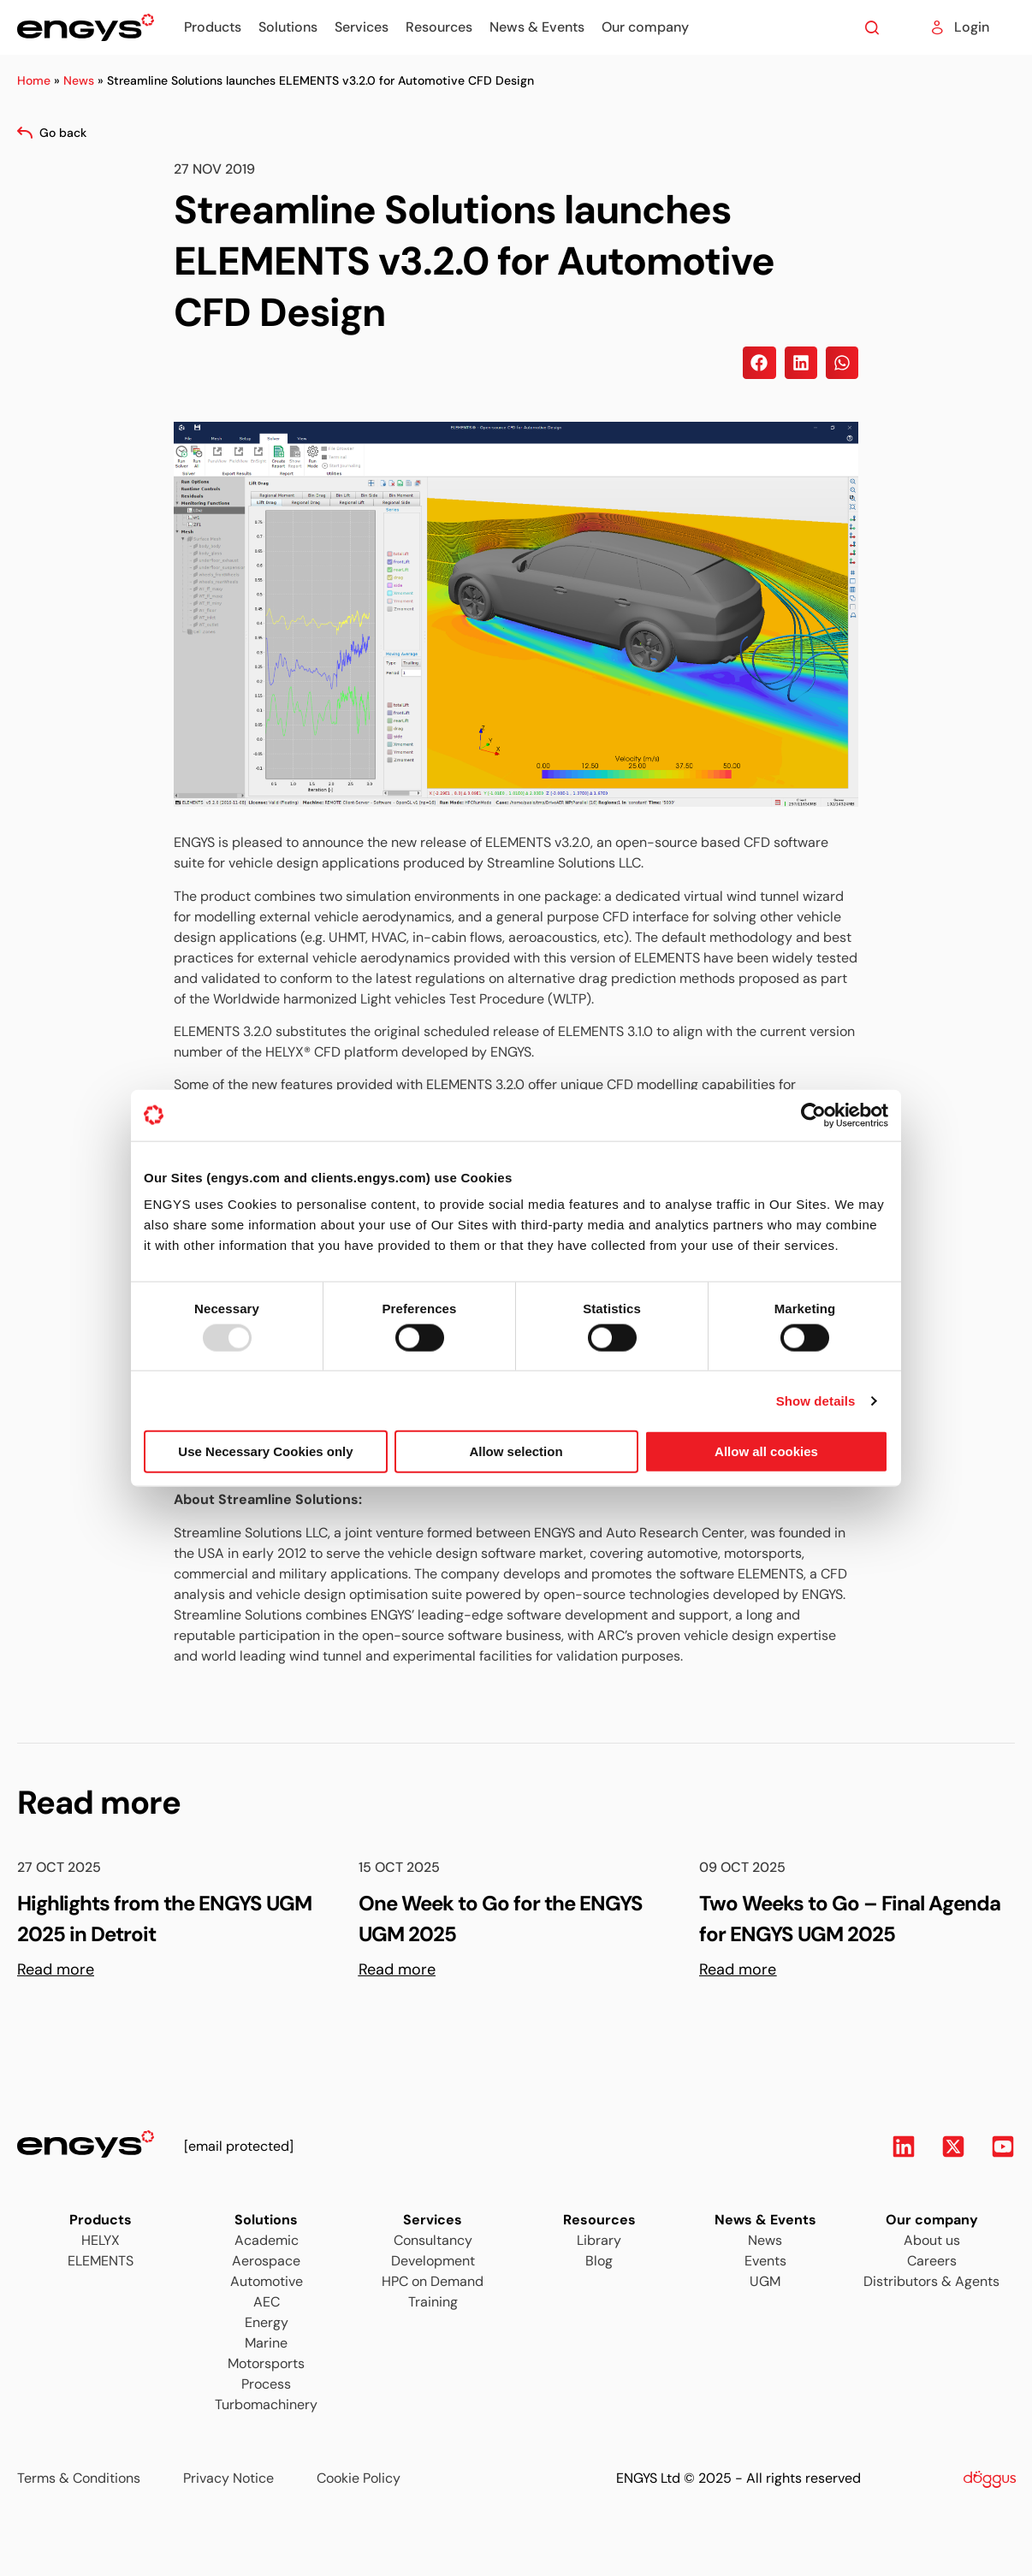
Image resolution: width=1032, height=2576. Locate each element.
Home (33, 80)
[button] (759, 362)
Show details (816, 1400)
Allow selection (515, 1451)
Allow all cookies (766, 1451)
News (78, 80)
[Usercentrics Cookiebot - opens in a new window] (813, 1115)
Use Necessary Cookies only (265, 1451)
